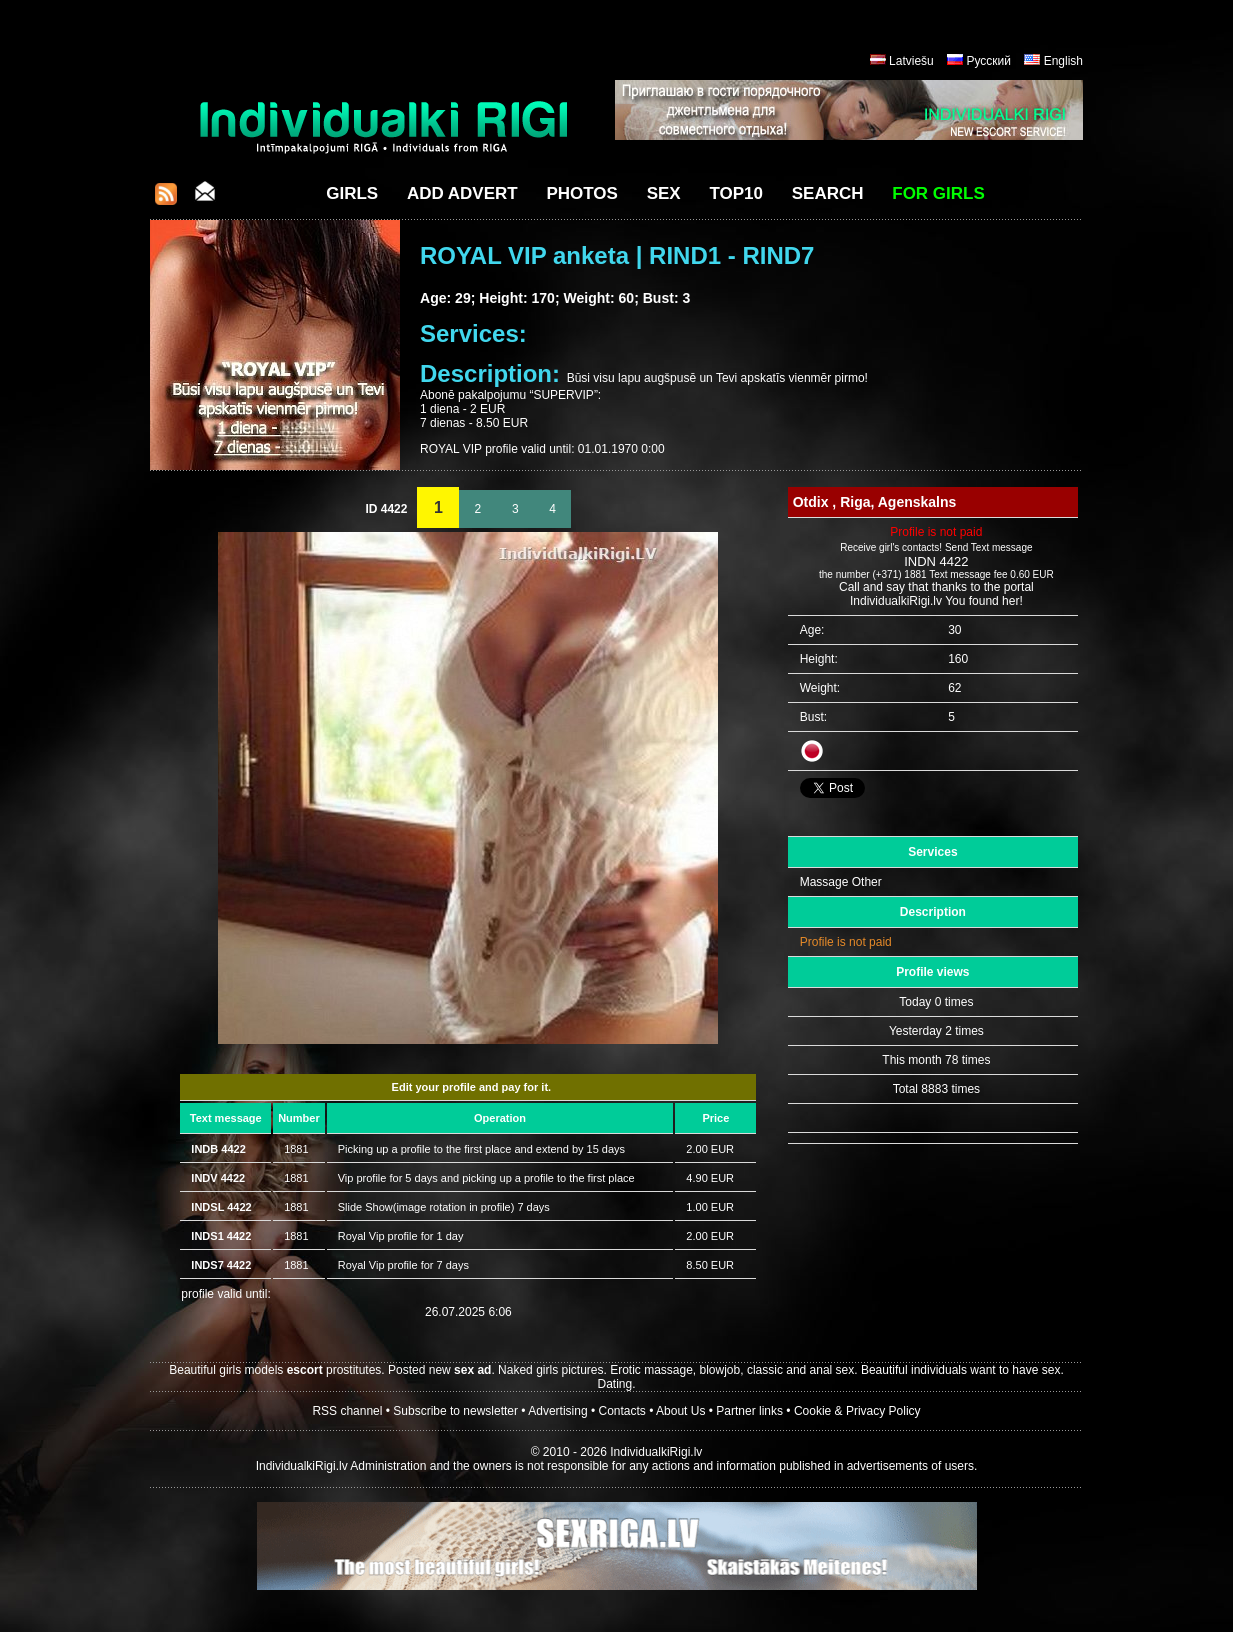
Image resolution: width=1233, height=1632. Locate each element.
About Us (680, 1411)
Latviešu (911, 61)
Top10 (736, 193)
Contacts (622, 1411)
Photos (581, 193)
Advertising (557, 1411)
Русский (988, 61)
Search (828, 193)
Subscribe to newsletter (455, 1411)
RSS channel (347, 1411)
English (1063, 61)
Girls (352, 193)
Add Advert (462, 193)
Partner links (749, 1411)
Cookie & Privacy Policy (857, 1411)
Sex (664, 193)
